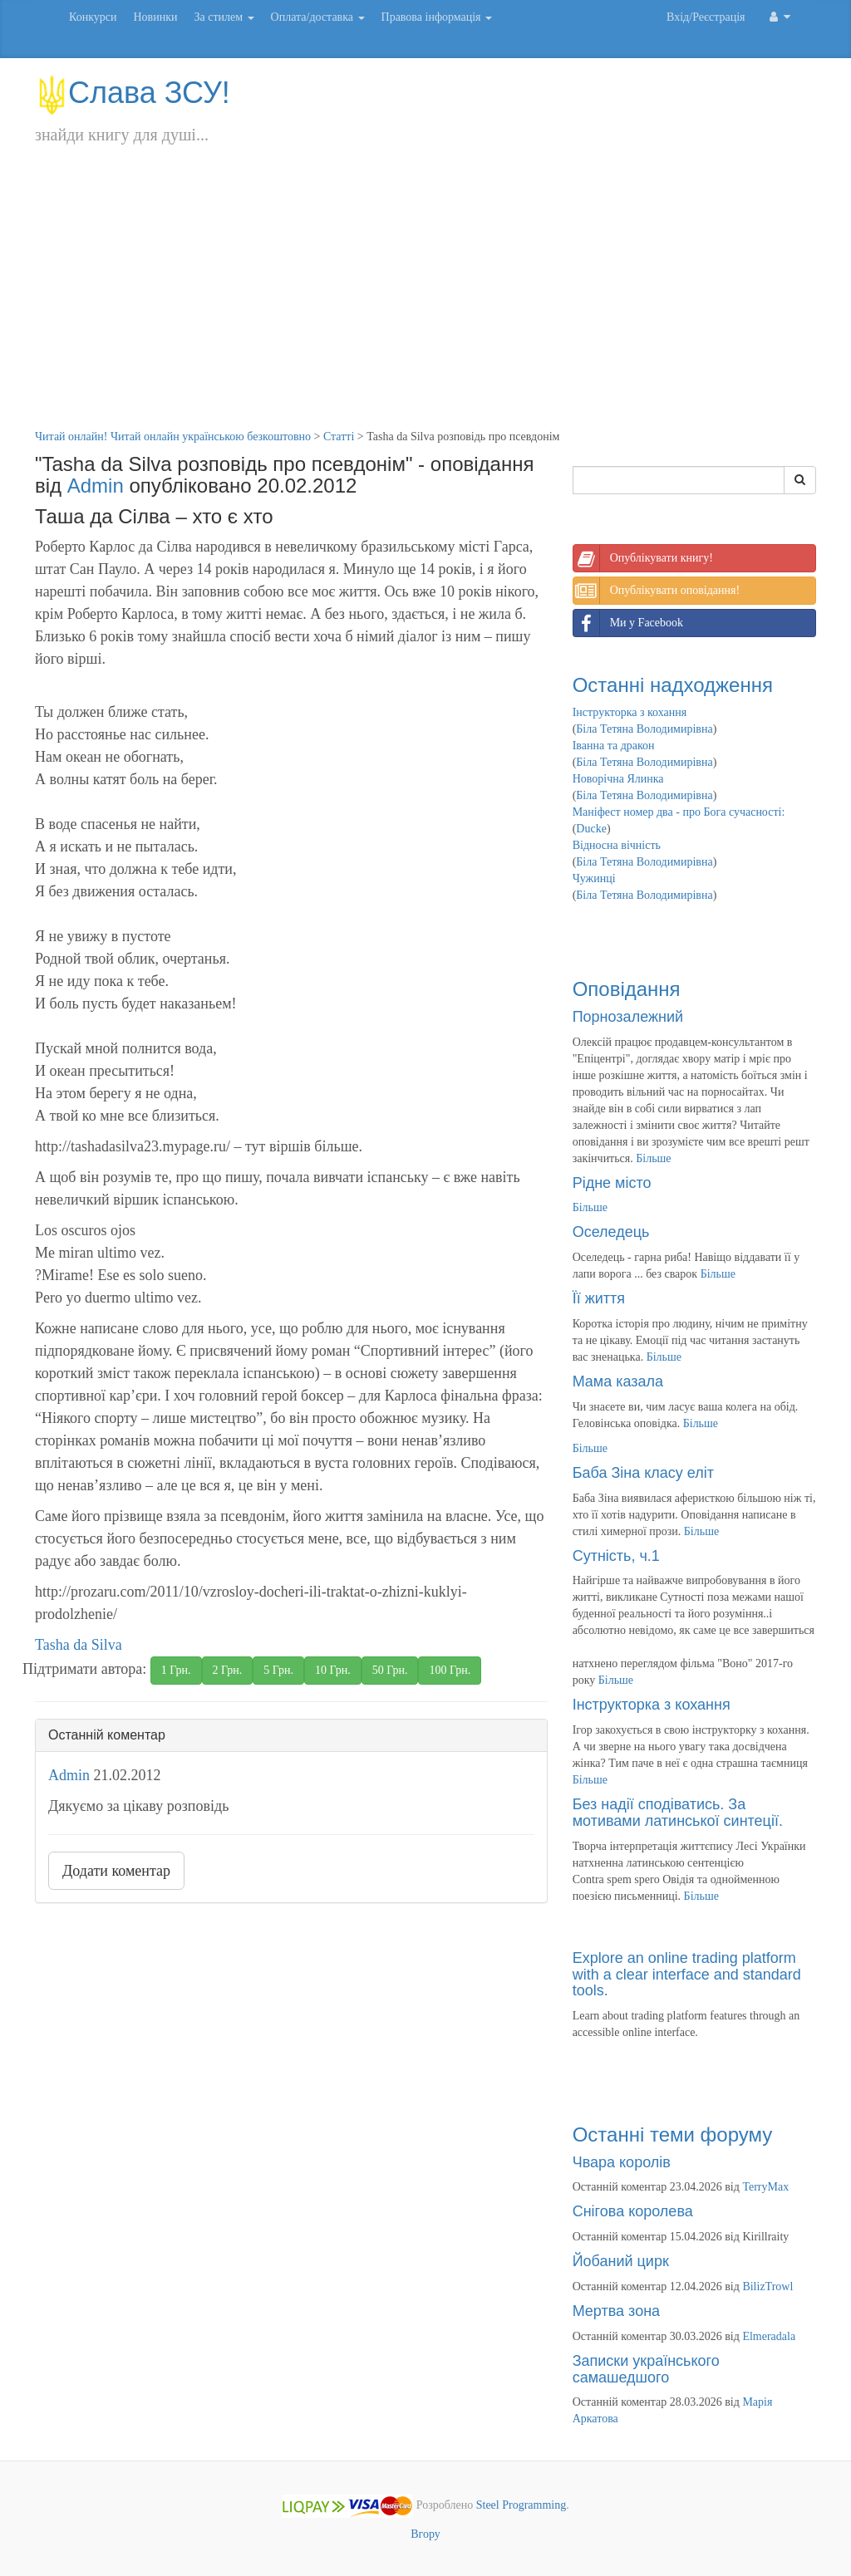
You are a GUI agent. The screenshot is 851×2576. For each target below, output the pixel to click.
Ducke (591, 828)
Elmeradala (768, 2336)
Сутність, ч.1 (616, 1556)
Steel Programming (521, 2506)
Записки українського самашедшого (646, 2369)
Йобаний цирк (621, 2261)
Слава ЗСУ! (132, 93)
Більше (653, 1158)
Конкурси (92, 17)
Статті (338, 436)
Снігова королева (633, 2211)
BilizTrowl (767, 2286)
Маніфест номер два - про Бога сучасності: (679, 812)
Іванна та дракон (614, 745)
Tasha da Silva (78, 1644)
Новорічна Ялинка (618, 779)
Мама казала (618, 1381)
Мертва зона (616, 2311)
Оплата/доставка (318, 17)
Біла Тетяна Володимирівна (644, 729)
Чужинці (594, 878)
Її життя (599, 1298)
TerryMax (765, 2187)
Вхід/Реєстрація (706, 17)
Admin (95, 485)
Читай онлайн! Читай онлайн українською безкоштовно (173, 436)
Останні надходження (673, 685)
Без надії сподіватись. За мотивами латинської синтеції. (678, 1812)
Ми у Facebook (628, 623)
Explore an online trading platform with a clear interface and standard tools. (687, 1974)
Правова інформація (437, 17)
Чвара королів (622, 2162)
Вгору (425, 2534)
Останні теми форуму (673, 2134)
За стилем (223, 17)
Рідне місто (612, 1183)
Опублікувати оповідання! (656, 590)
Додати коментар (116, 1870)
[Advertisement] (425, 304)
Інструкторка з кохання (630, 712)
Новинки (155, 17)
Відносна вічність (617, 845)
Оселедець (611, 1232)
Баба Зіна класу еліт (643, 1473)
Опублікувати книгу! (643, 558)
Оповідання (627, 989)
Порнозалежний (628, 1016)
